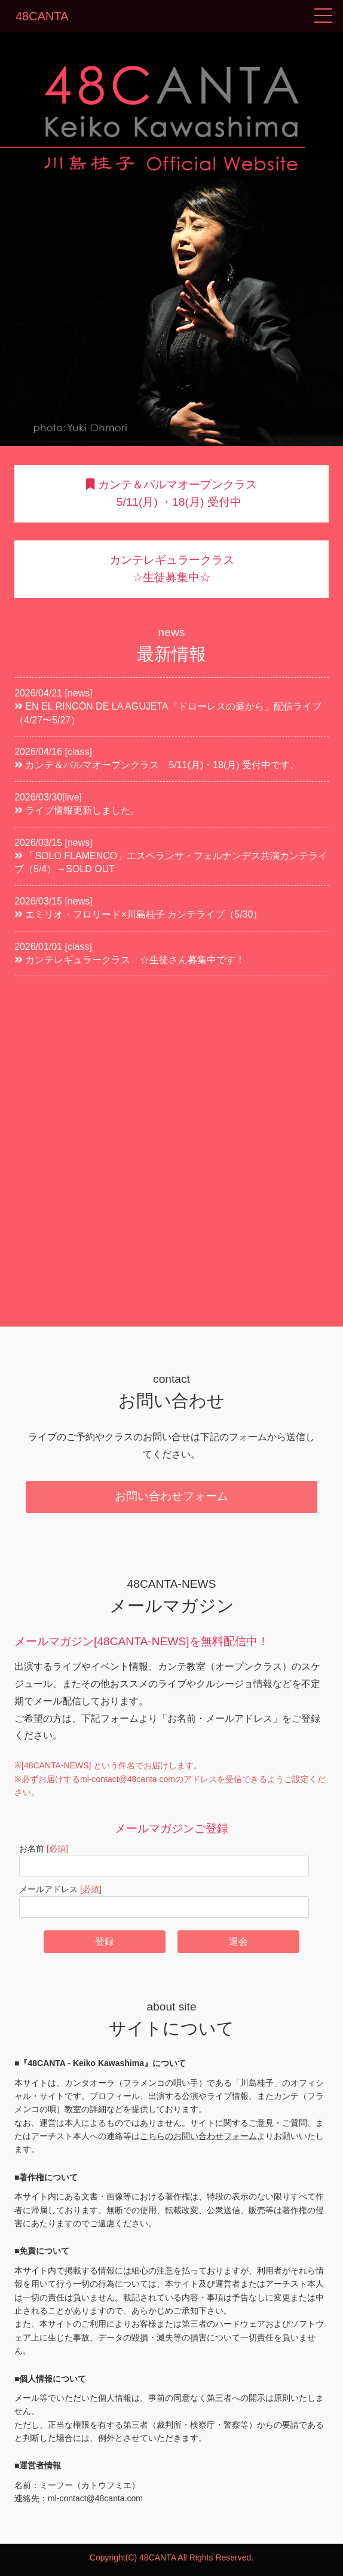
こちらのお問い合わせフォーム (198, 2136)
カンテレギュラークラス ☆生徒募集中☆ (171, 568)
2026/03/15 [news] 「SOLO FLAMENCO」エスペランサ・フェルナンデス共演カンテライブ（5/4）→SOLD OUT (170, 856)
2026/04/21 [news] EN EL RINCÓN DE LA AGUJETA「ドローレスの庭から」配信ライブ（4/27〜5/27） (167, 706)
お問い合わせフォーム (171, 1496)
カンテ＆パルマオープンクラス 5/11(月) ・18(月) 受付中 (171, 493)
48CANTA (42, 16)
